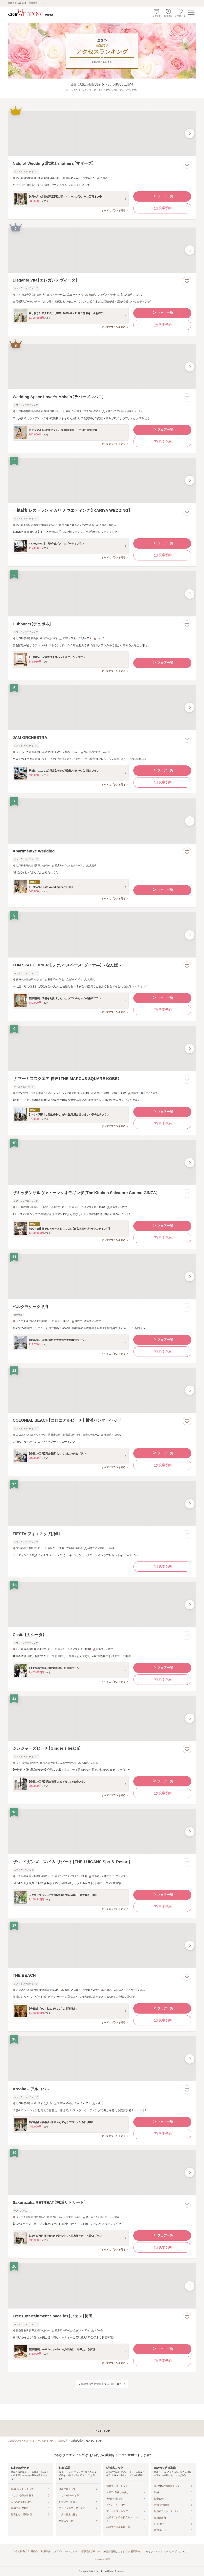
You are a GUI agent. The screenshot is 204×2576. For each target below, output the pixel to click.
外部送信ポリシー (90, 2551)
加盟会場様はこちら (114, 2551)
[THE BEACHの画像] (102, 1945)
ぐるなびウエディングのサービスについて (166, 2551)
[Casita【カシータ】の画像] (102, 1604)
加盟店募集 (134, 2551)
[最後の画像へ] (189, 133)
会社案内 (20, 2551)
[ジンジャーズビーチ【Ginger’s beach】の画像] (102, 1718)
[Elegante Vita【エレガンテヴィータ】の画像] (102, 250)
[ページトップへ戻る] (102, 2428)
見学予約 (162, 208)
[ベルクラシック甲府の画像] (102, 1276)
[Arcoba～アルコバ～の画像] (102, 2058)
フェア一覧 (162, 196)
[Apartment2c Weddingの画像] (102, 821)
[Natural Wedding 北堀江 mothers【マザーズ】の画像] (102, 133)
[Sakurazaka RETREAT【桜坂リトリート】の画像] (102, 2172)
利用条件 (46, 2551)
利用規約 (33, 2551)
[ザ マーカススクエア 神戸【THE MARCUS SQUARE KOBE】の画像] (102, 1048)
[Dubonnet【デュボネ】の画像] (102, 593)
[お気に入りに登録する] (187, 164)
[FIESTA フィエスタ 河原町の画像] (102, 1503)
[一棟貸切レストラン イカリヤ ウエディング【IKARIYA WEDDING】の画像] (102, 480)
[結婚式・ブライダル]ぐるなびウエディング (30, 2440)
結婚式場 (62, 2440)
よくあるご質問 (102, 2558)
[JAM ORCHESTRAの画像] (102, 707)
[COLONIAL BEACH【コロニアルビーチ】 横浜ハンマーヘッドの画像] (102, 1390)
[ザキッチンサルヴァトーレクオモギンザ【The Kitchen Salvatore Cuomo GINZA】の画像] (102, 1162)
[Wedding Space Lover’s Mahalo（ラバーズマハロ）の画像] (102, 366)
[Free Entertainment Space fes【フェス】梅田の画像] (102, 2286)
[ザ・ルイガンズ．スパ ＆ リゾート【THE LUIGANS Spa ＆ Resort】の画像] (102, 1831)
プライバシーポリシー (66, 2551)
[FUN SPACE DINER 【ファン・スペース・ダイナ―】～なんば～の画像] (102, 935)
